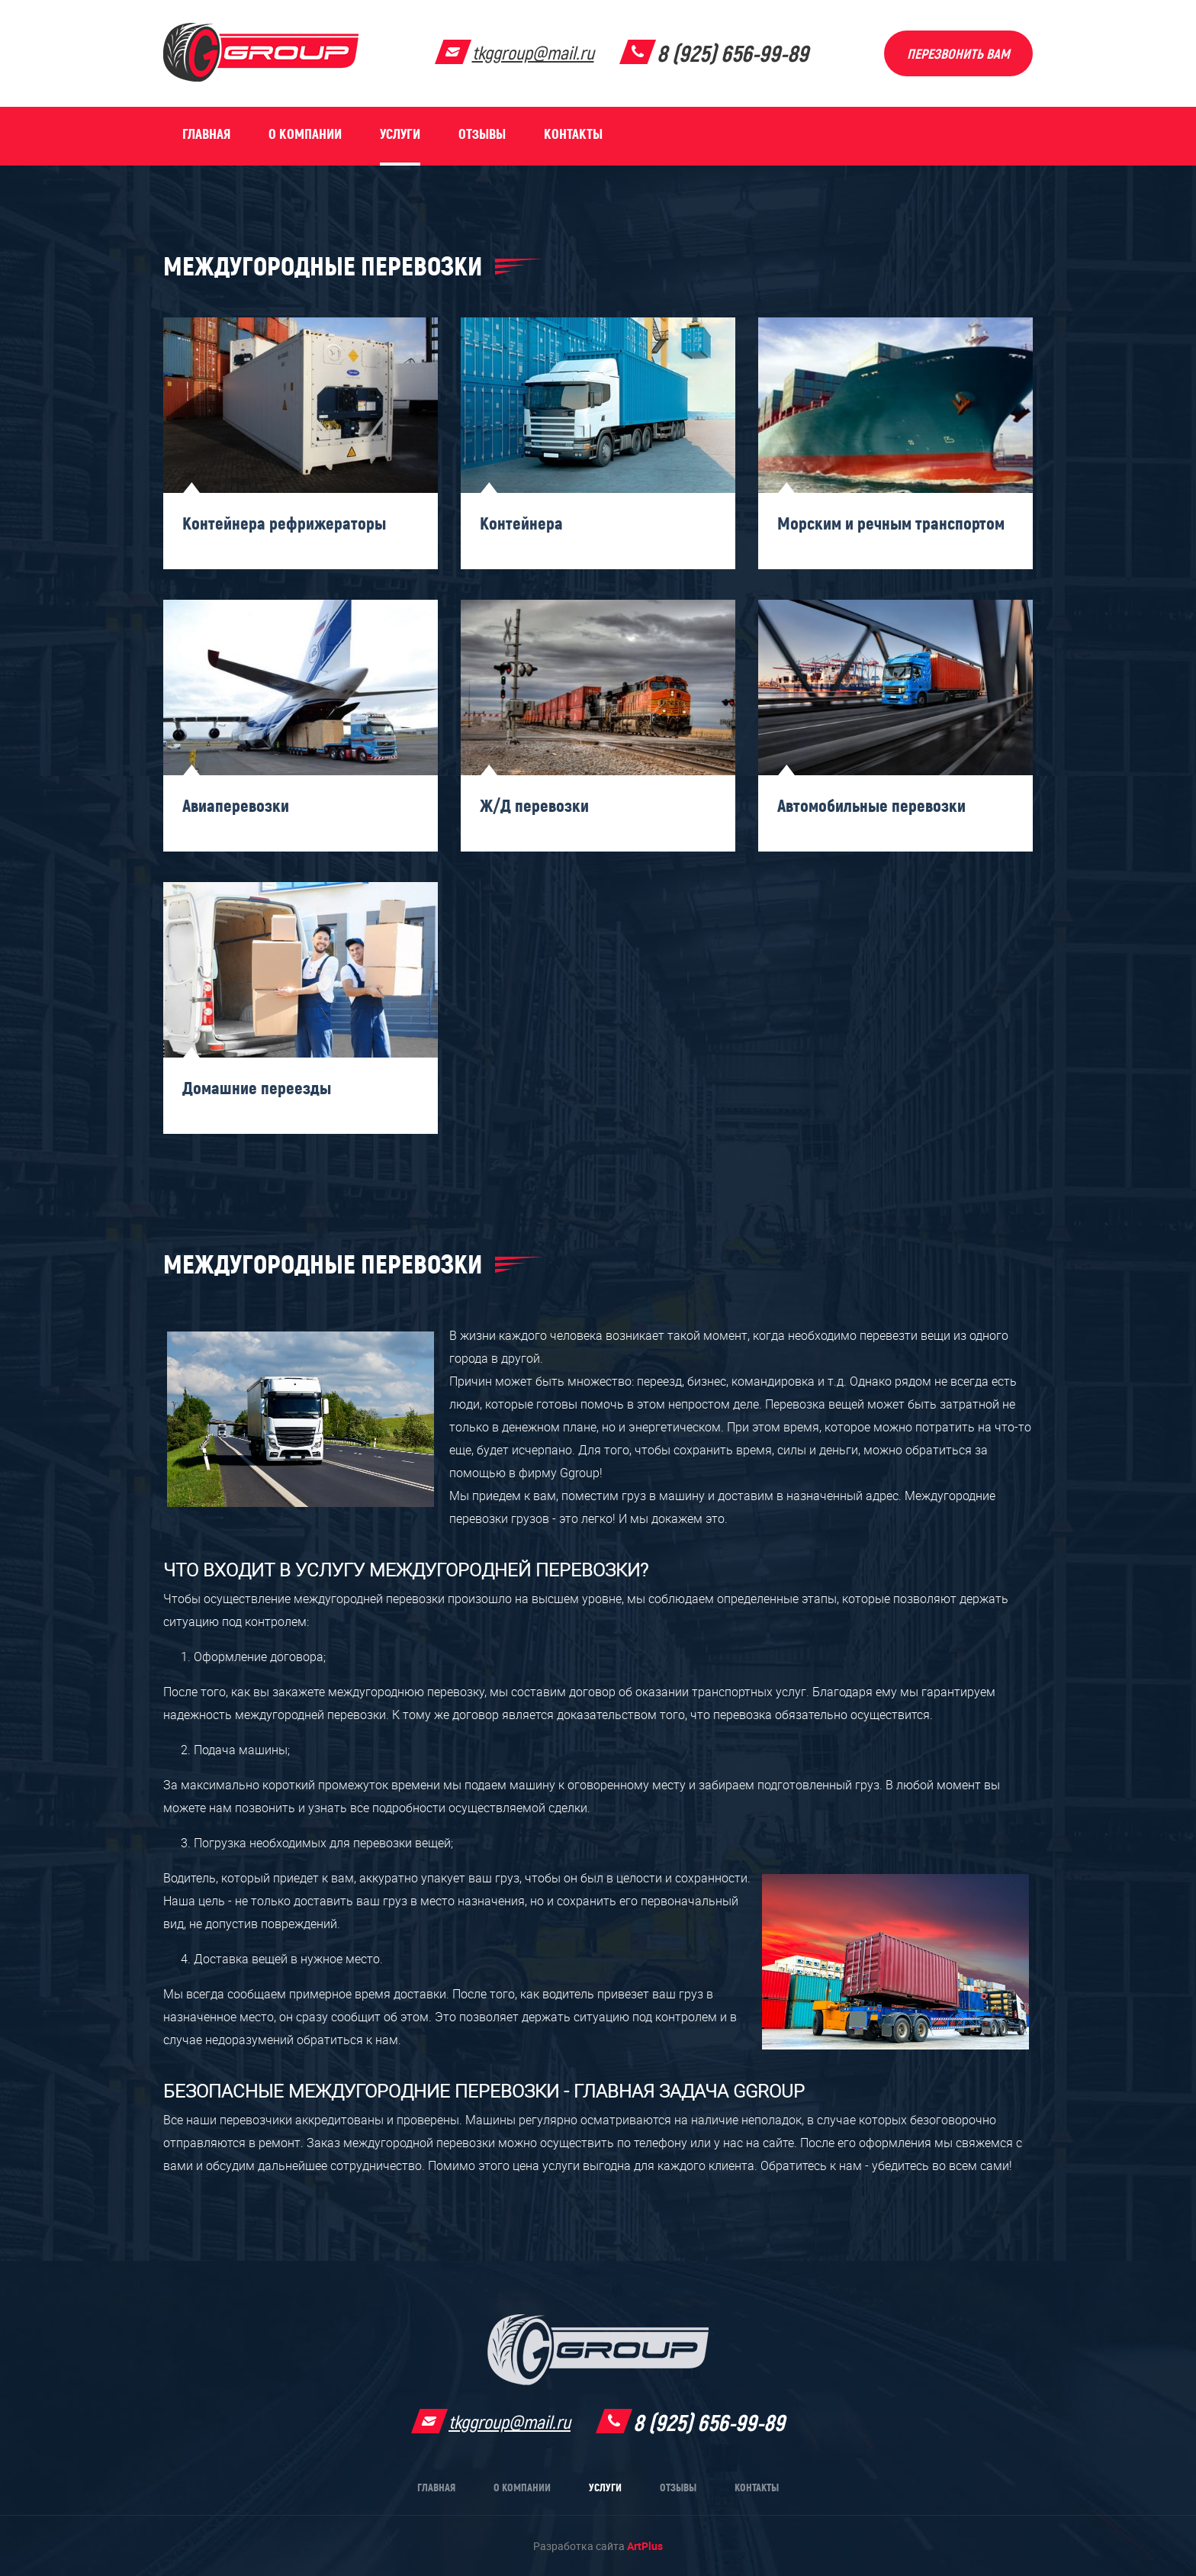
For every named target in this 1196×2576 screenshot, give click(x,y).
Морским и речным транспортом (891, 523)
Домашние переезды (256, 1088)
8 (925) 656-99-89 (733, 54)
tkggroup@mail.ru (533, 53)
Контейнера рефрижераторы (284, 523)
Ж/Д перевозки (534, 805)
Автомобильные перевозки (871, 805)
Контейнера (521, 523)
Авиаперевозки (235, 805)
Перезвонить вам (958, 54)
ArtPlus (645, 2546)
